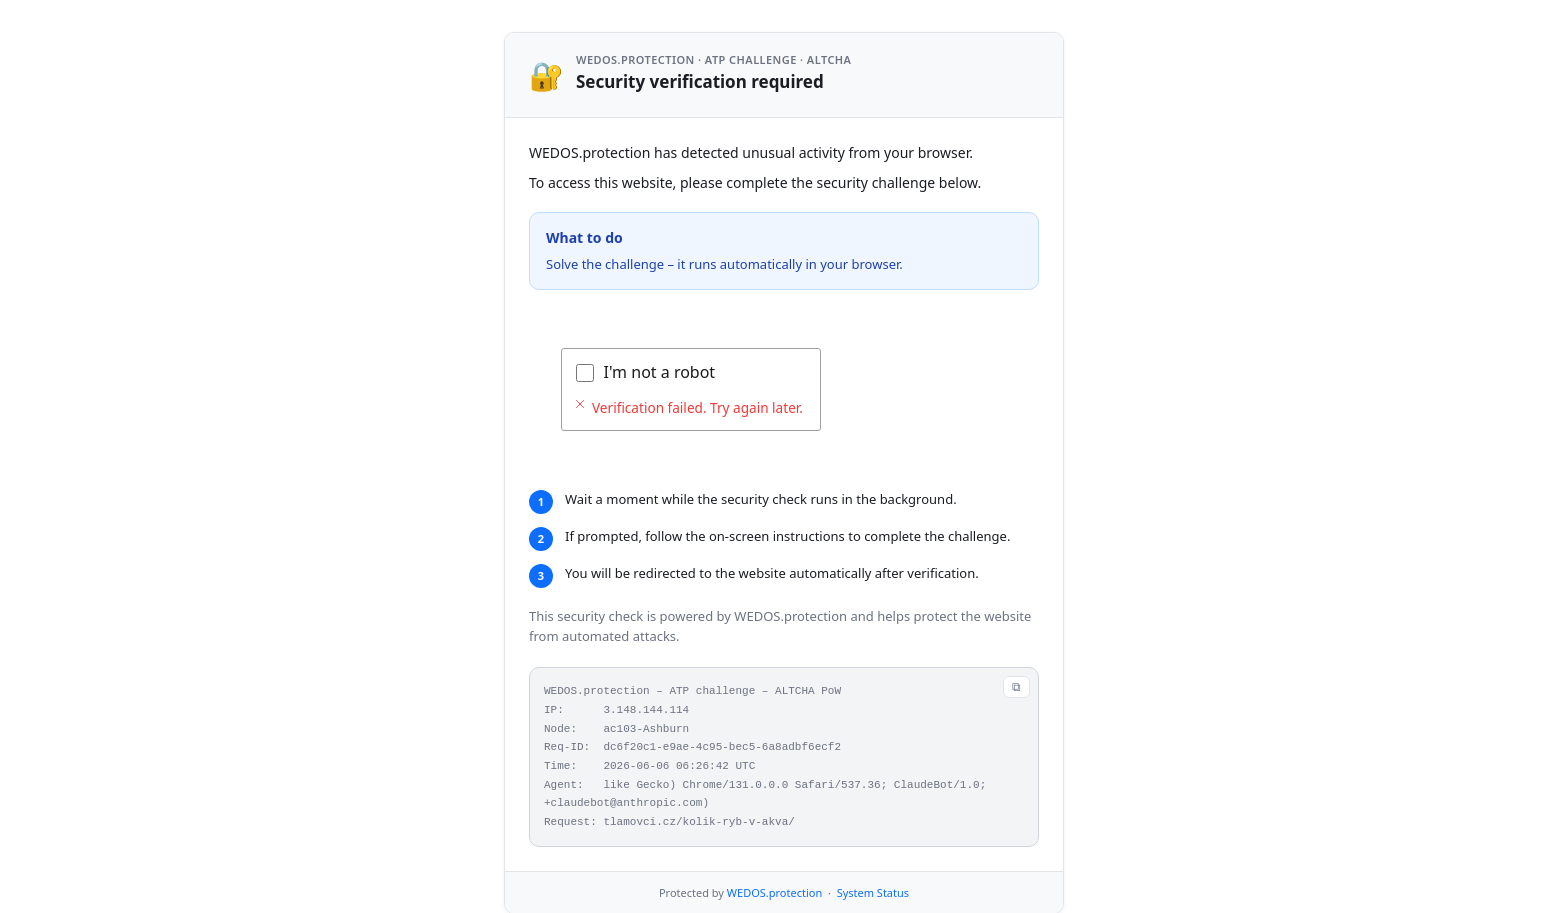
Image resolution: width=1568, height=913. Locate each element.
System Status (873, 892)
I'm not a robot (660, 372)
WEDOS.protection (774, 892)
